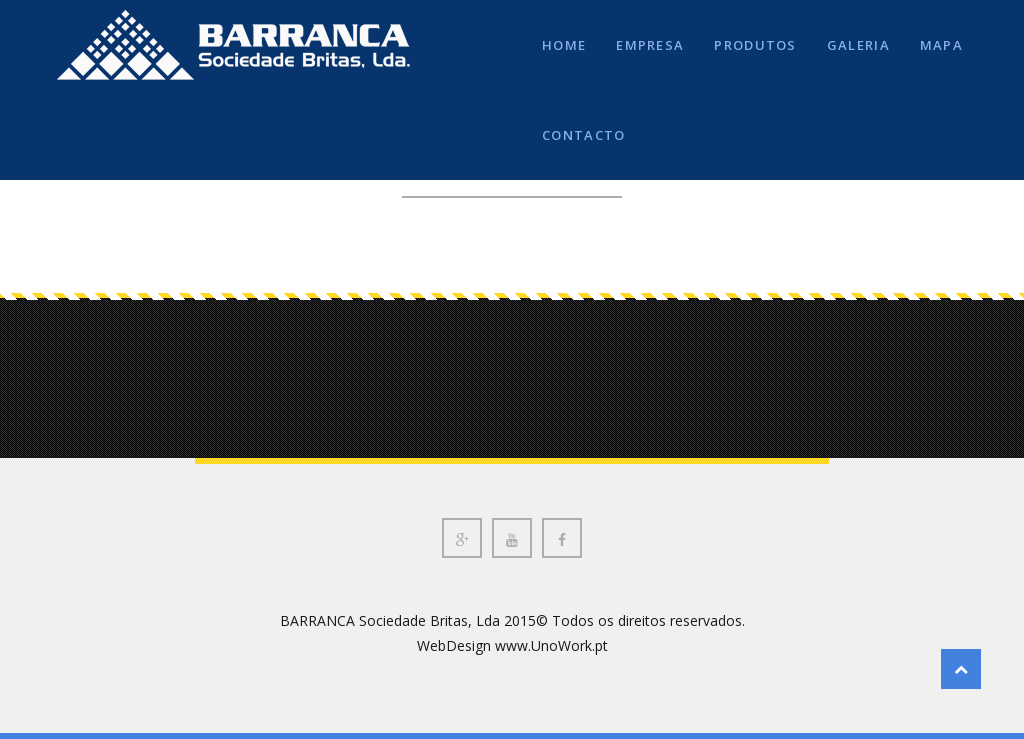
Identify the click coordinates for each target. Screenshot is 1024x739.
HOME (564, 45)
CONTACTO (583, 135)
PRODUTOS (755, 45)
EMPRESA (650, 45)
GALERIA (858, 45)
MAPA (941, 45)
